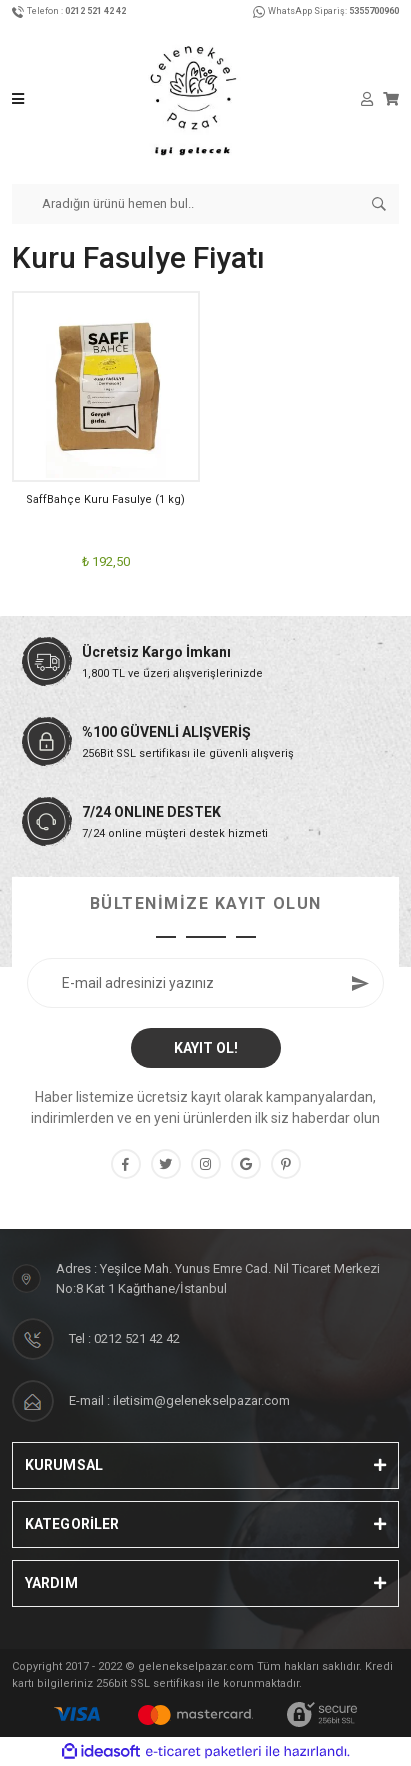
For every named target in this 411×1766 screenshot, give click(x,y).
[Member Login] (367, 99)
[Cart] (391, 99)
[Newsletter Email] (205, 983)
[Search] (205, 204)
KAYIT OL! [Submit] (206, 1048)
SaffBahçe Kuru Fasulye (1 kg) (105, 499)
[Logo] (193, 99)
